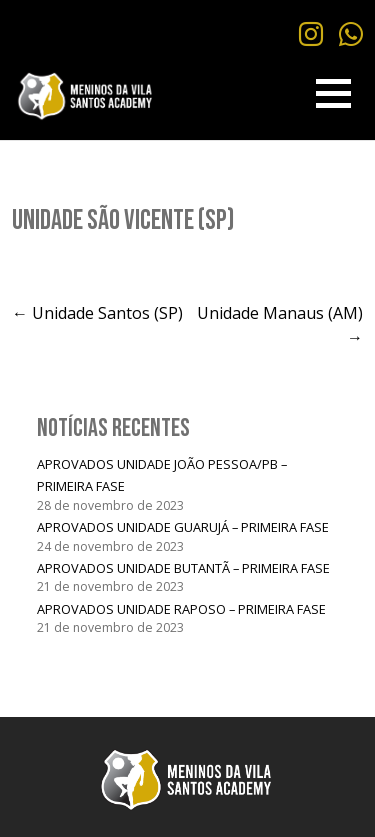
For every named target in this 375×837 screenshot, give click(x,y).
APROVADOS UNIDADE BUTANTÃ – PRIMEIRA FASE (183, 568)
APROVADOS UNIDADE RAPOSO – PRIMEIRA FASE (181, 609)
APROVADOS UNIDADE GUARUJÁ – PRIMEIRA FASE (183, 527)
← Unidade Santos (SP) (97, 313)
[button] (334, 93)
